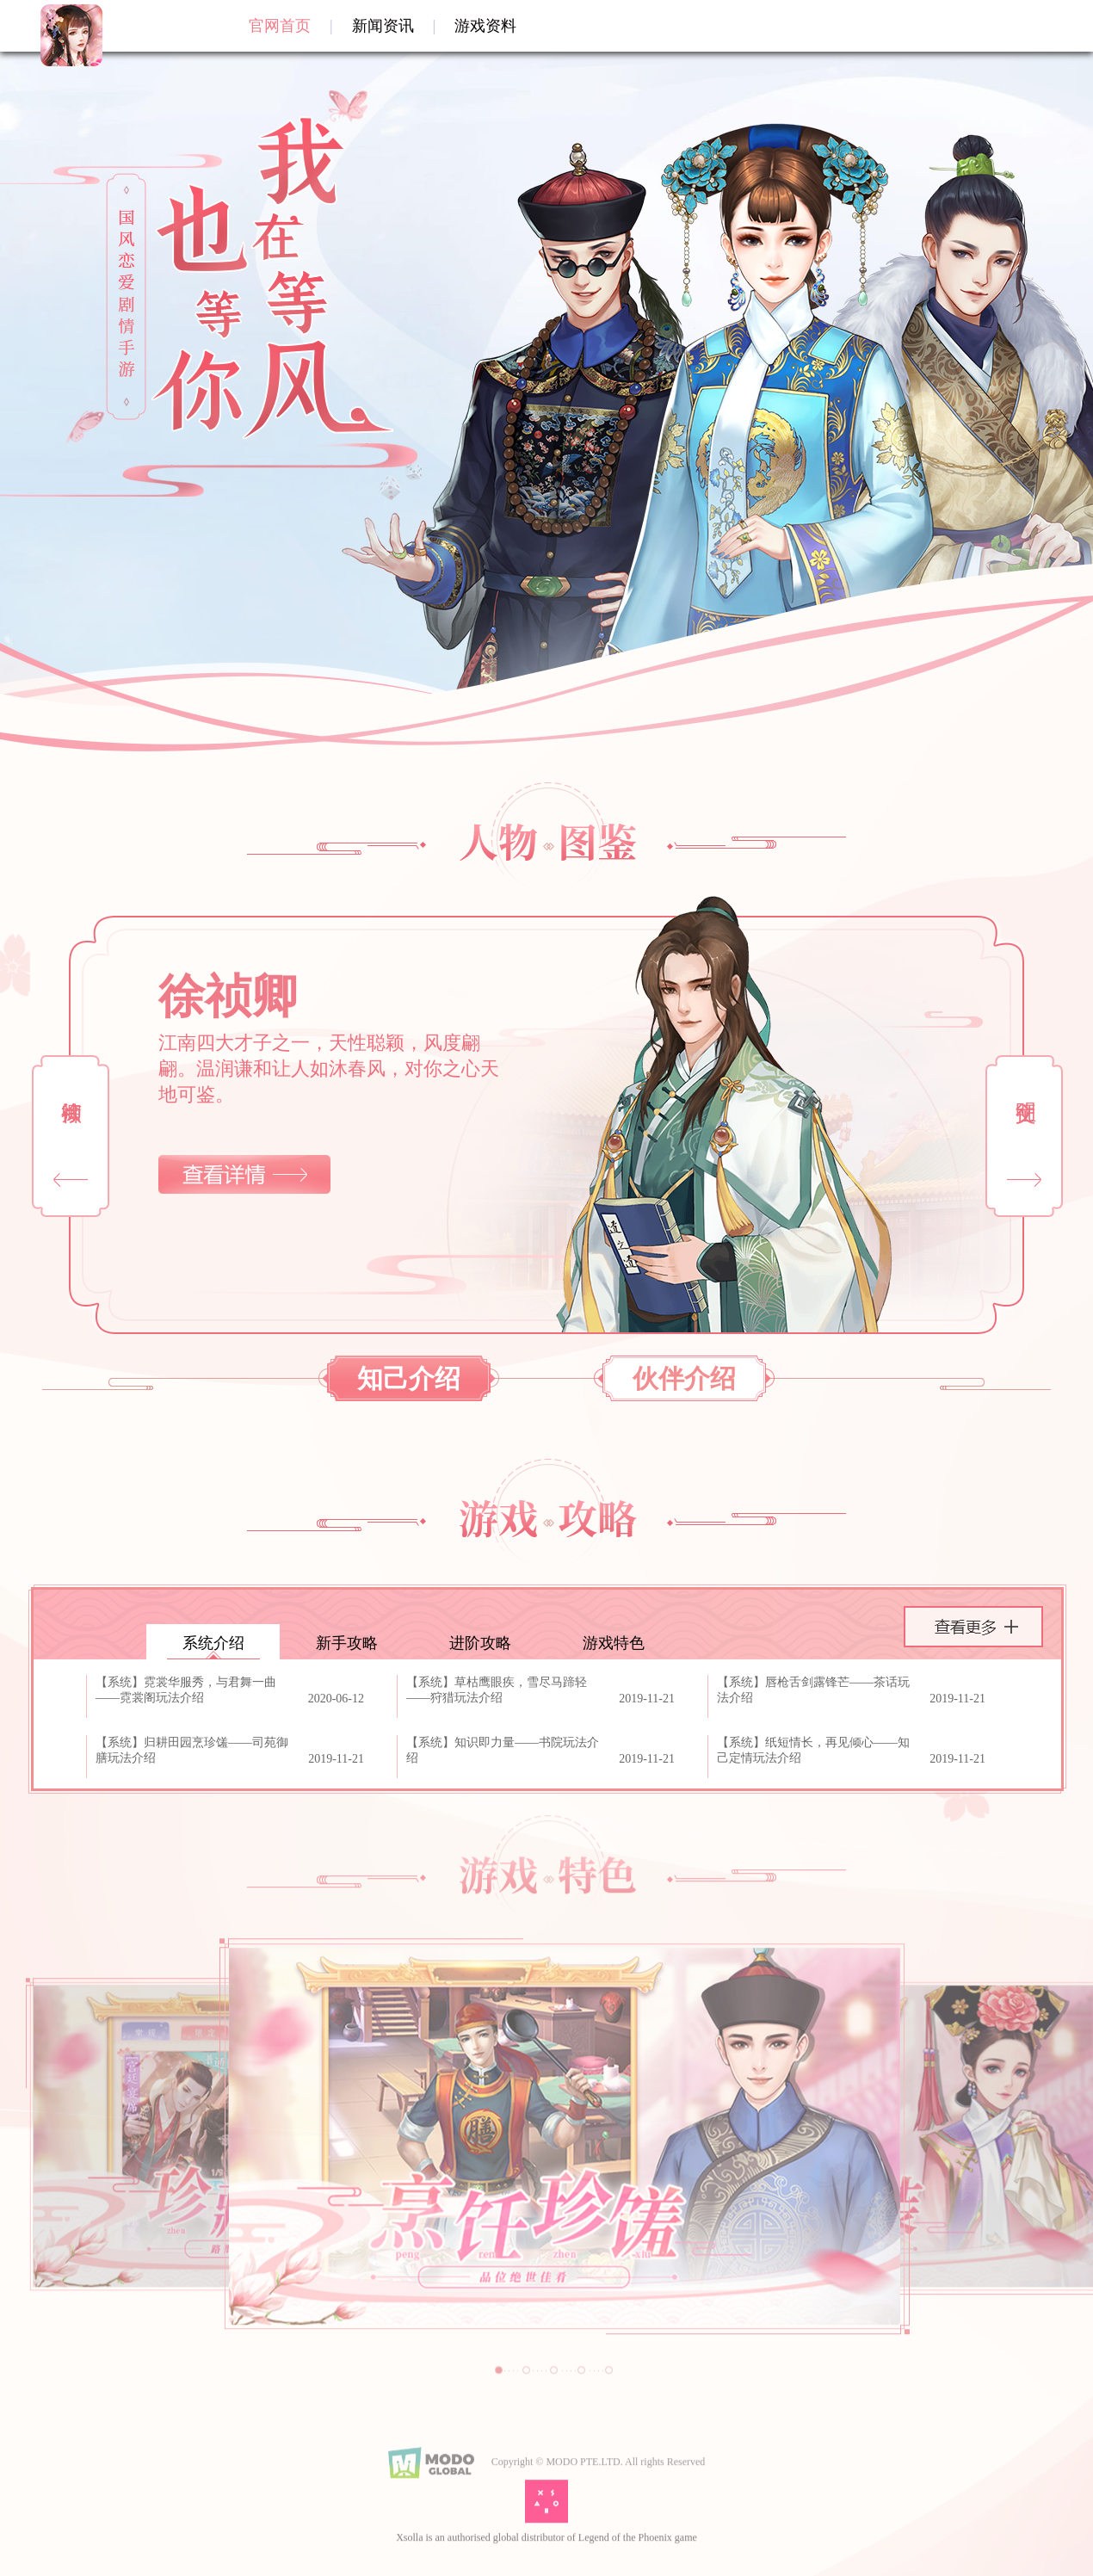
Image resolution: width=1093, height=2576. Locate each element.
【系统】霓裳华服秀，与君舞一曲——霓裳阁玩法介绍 (186, 1690)
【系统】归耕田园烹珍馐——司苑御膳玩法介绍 (192, 1750)
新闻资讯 (383, 25)
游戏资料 (485, 25)
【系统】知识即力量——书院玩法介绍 (502, 1750)
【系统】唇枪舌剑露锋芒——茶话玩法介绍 (813, 1690)
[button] (1024, 1136)
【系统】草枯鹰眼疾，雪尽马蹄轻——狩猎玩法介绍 (496, 1690)
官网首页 (280, 25)
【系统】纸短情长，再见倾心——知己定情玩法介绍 (813, 1750)
